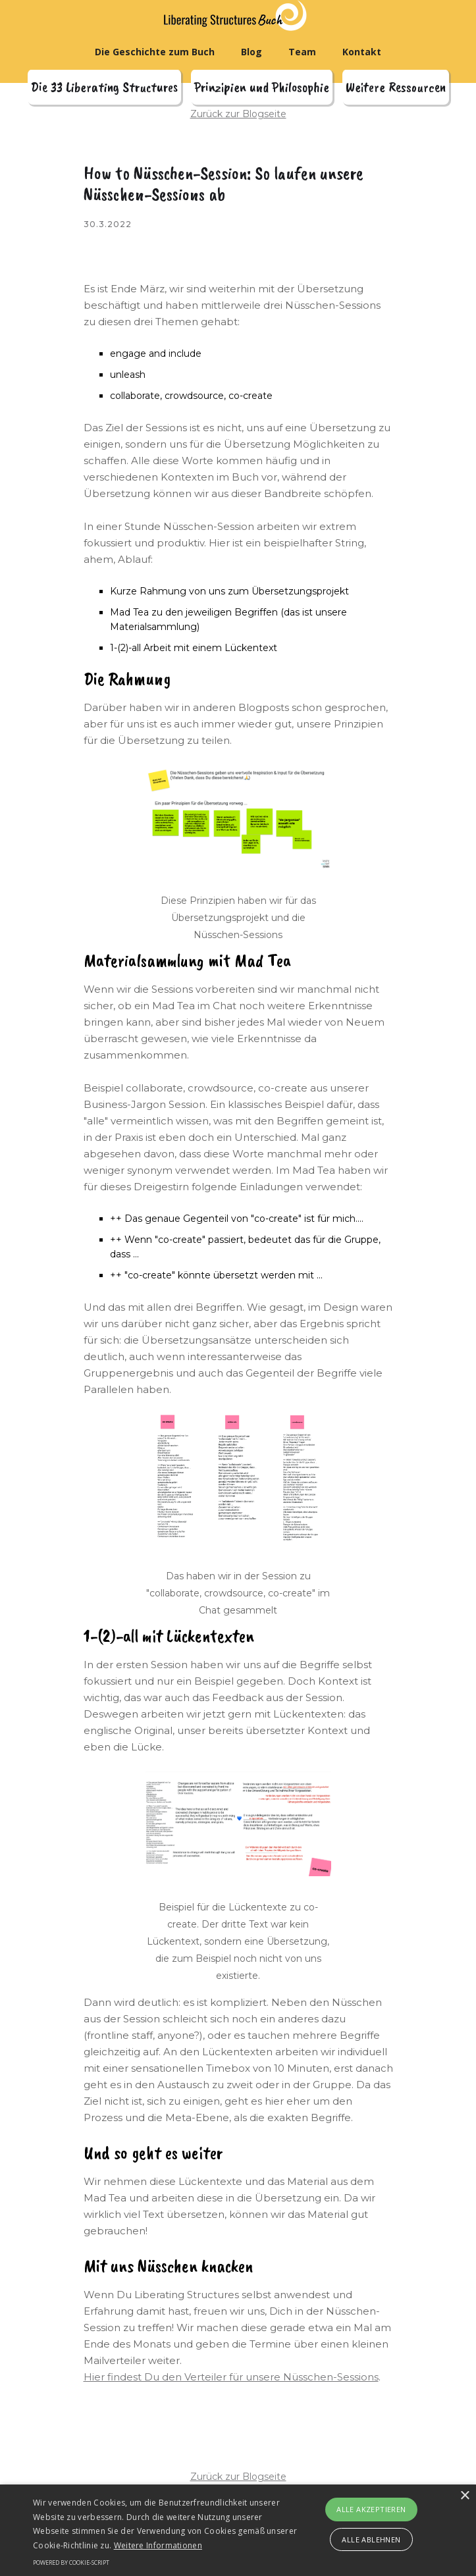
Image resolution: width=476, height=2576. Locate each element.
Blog (251, 51)
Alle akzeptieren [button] (371, 2509)
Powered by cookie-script (71, 2562)
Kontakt (361, 51)
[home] (239, 15)
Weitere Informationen (158, 2545)
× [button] (464, 2496)
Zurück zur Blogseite (238, 114)
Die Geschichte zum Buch (155, 51)
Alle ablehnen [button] (371, 2539)
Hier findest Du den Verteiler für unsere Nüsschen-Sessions (231, 2377)
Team (302, 51)
